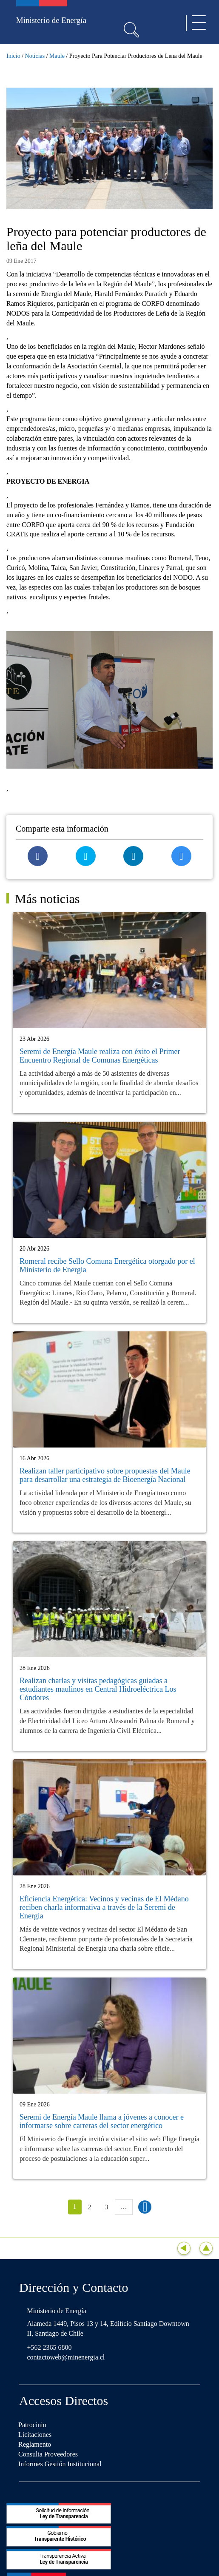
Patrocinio (32, 2424)
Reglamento (34, 2444)
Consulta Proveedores (48, 2454)
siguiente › (144, 2207)
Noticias (35, 56)
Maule (57, 56)
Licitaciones (34, 2434)
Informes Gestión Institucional (60, 2464)
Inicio (13, 56)
